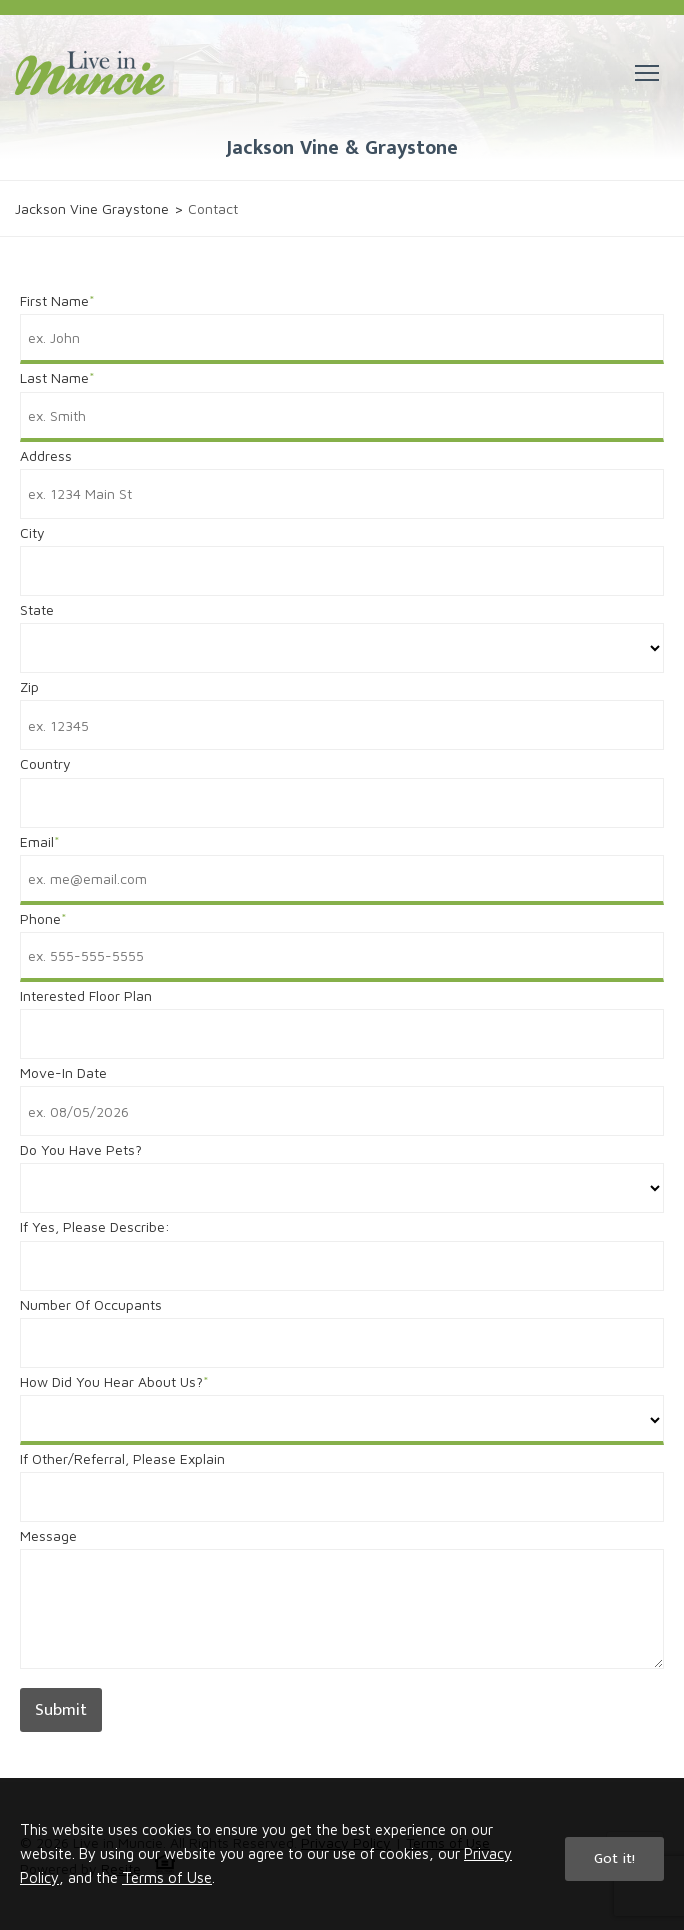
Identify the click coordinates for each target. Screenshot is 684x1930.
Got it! (614, 1858)
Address (46, 455)
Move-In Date (63, 1072)
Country (45, 763)
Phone (40, 918)
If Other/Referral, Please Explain (122, 1458)
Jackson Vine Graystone (92, 208)
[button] (647, 73)
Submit (61, 1710)
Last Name (54, 377)
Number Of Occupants (91, 1304)
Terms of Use (167, 1877)
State (37, 609)
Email (37, 841)
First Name (54, 300)
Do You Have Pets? (81, 1149)
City (32, 532)
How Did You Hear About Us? (111, 1381)
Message (48, 1535)
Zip (29, 686)
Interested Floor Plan (86, 995)
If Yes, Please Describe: (95, 1226)
